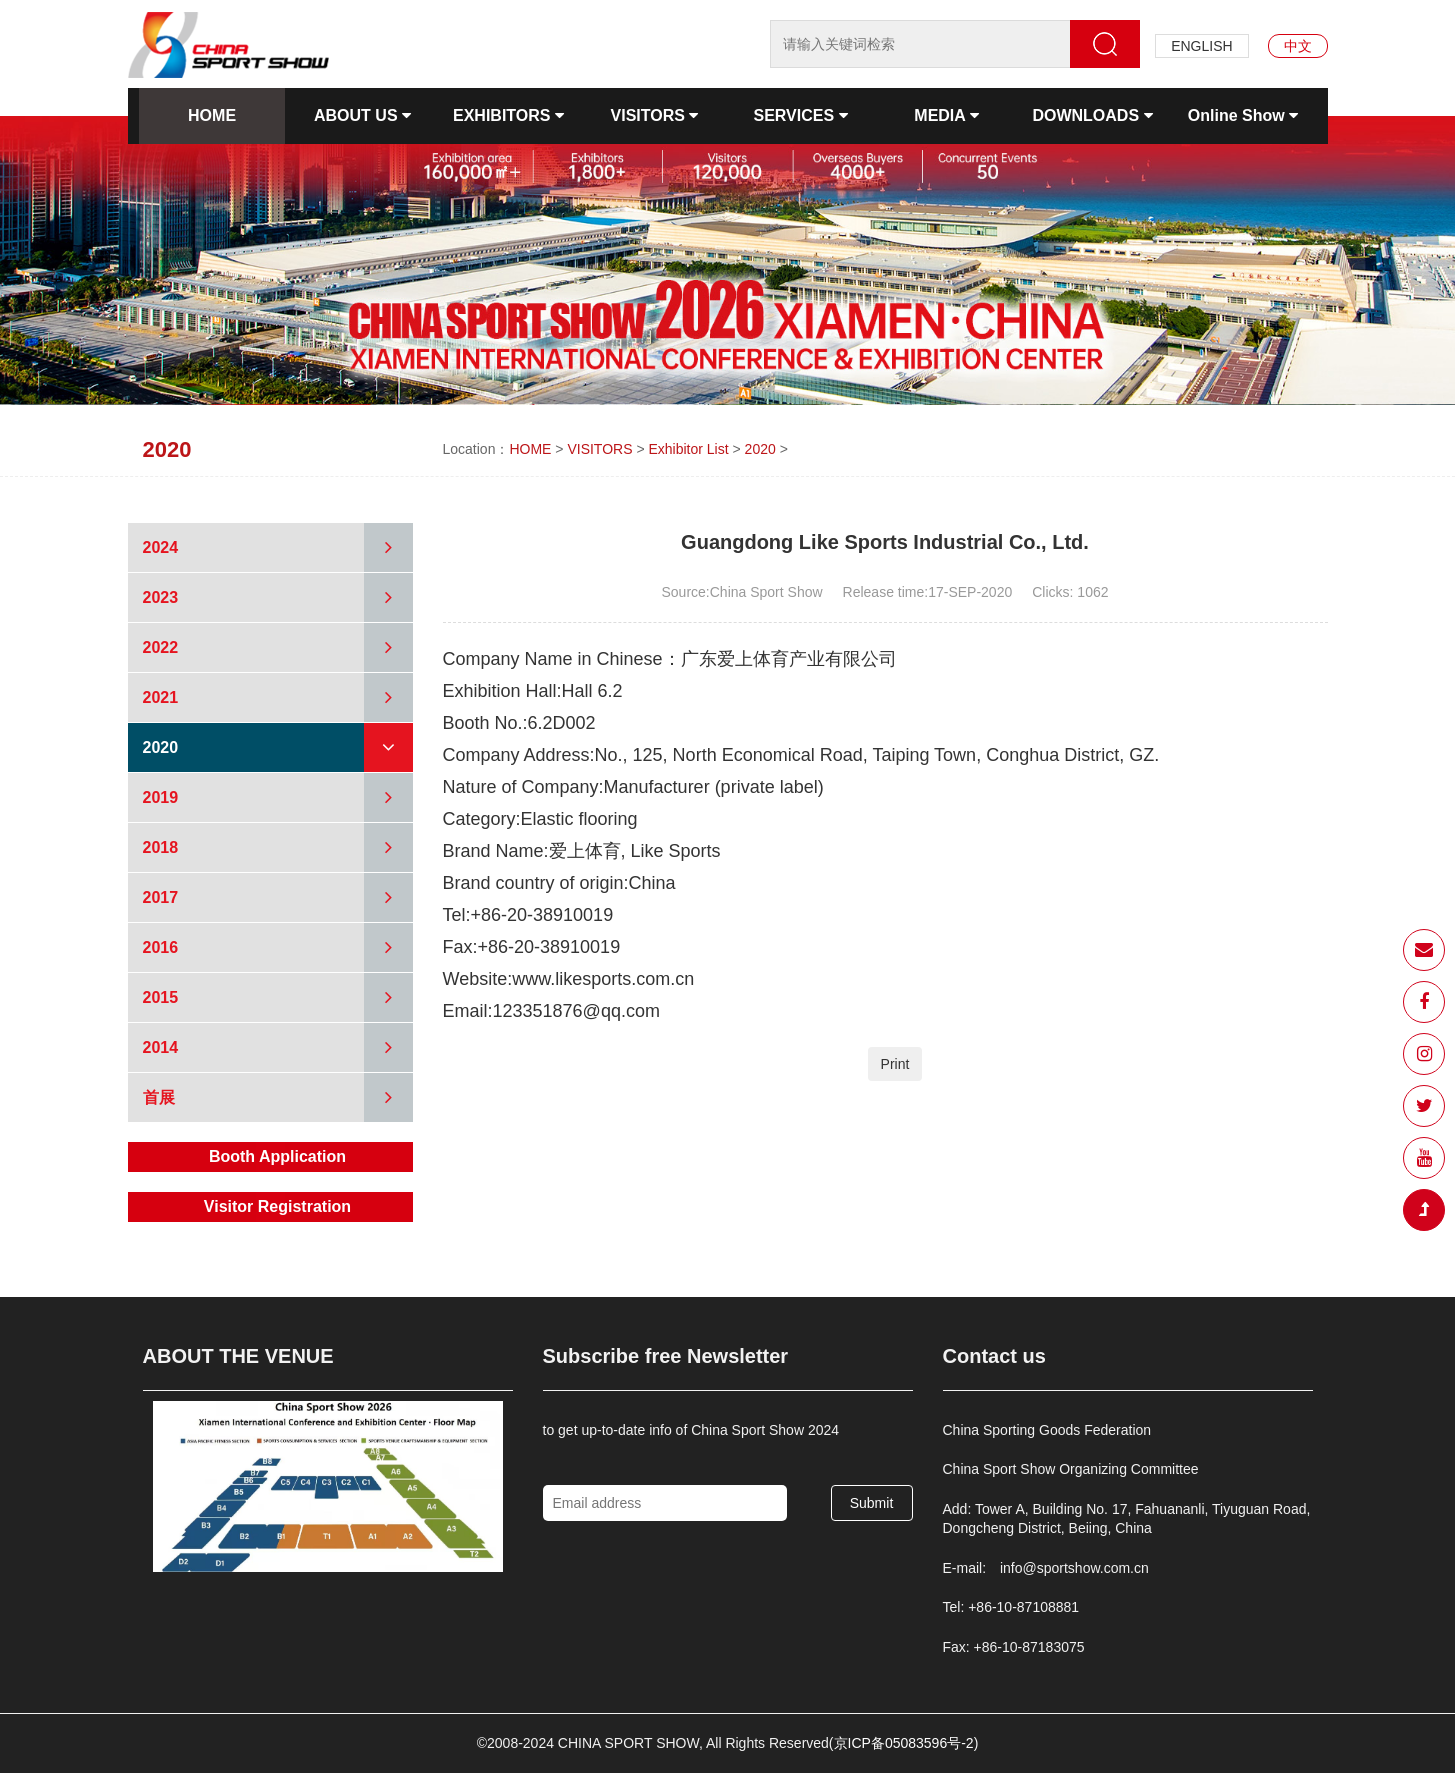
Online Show (1243, 115)
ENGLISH (1201, 46)
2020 (760, 449)
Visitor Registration (277, 1206)
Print (895, 1064)
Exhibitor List (688, 449)
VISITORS (655, 115)
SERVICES (800, 115)
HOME (212, 115)
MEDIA (946, 115)
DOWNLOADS (1092, 115)
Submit (872, 1503)
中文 (1298, 46)
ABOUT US (362, 115)
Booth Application (277, 1156)
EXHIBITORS (508, 115)
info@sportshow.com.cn (1074, 1568)
